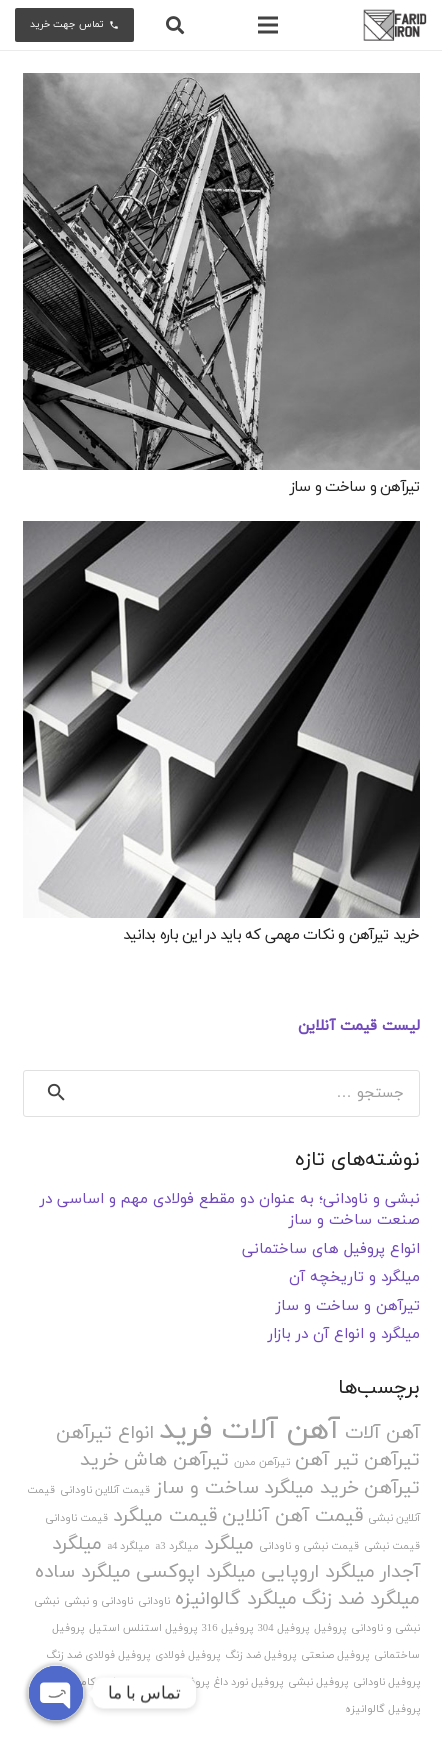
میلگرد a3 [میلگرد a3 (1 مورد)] (176, 1546)
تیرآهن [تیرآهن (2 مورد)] (392, 1460)
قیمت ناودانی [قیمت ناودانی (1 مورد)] (76, 1518)
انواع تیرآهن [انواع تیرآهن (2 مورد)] (105, 1433)
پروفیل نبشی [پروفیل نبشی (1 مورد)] (318, 1682)
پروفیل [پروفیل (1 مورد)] (330, 1628)
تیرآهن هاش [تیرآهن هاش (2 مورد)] (176, 1460)
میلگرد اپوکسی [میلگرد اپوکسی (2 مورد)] (196, 1572)
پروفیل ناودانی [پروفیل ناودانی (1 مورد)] (386, 1682)
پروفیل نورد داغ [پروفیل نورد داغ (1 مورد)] (248, 1682)
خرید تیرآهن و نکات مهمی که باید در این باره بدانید (271, 935)
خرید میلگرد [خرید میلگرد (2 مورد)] (311, 1488)
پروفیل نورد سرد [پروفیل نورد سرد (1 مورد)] (172, 1682)
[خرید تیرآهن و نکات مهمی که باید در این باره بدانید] (221, 719)
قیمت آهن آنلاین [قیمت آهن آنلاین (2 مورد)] (292, 1516)
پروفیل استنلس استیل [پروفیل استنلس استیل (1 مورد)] (143, 1628)
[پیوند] (394, 25)
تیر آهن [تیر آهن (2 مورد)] (327, 1460)
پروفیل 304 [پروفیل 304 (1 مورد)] (283, 1628)
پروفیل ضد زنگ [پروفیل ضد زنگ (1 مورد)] (260, 1655)
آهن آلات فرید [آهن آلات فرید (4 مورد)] (249, 1430)
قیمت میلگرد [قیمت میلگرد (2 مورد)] (165, 1516)
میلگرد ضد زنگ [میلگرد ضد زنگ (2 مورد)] (361, 1599)
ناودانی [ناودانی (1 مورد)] (154, 1601)
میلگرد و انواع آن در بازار (344, 1334)
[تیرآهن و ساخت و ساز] (221, 271)
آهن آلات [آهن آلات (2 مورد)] (382, 1433)
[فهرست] (268, 25)
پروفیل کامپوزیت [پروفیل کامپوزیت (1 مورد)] (90, 1682)
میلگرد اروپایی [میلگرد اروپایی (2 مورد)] (318, 1572)
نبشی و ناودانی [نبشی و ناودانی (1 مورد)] (385, 1628)
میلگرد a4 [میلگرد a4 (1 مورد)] (128, 1546)
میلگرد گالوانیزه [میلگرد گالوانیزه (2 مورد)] (236, 1599)
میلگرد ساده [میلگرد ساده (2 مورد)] (83, 1572)
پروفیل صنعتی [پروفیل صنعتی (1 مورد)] (335, 1655)
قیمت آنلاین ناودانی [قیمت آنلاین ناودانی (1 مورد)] (105, 1490)
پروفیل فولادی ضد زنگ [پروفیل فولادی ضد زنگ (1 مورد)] (98, 1655)
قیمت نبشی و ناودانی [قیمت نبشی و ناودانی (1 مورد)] (309, 1546)
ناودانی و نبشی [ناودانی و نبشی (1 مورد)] (98, 1601)
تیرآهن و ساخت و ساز (355, 487)
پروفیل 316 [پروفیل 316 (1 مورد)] (227, 1628)
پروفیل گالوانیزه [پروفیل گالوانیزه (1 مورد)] (382, 1709)
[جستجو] (175, 25)
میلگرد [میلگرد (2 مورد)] (229, 1544)
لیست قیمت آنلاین (359, 1026)
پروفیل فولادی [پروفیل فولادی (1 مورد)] (187, 1655)
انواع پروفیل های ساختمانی (331, 1249)
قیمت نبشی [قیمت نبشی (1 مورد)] (392, 1546)
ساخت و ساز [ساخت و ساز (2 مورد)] (207, 1488)
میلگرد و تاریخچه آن (354, 1277)
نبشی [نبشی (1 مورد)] (46, 1601)
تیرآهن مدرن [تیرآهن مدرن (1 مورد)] (262, 1462)
